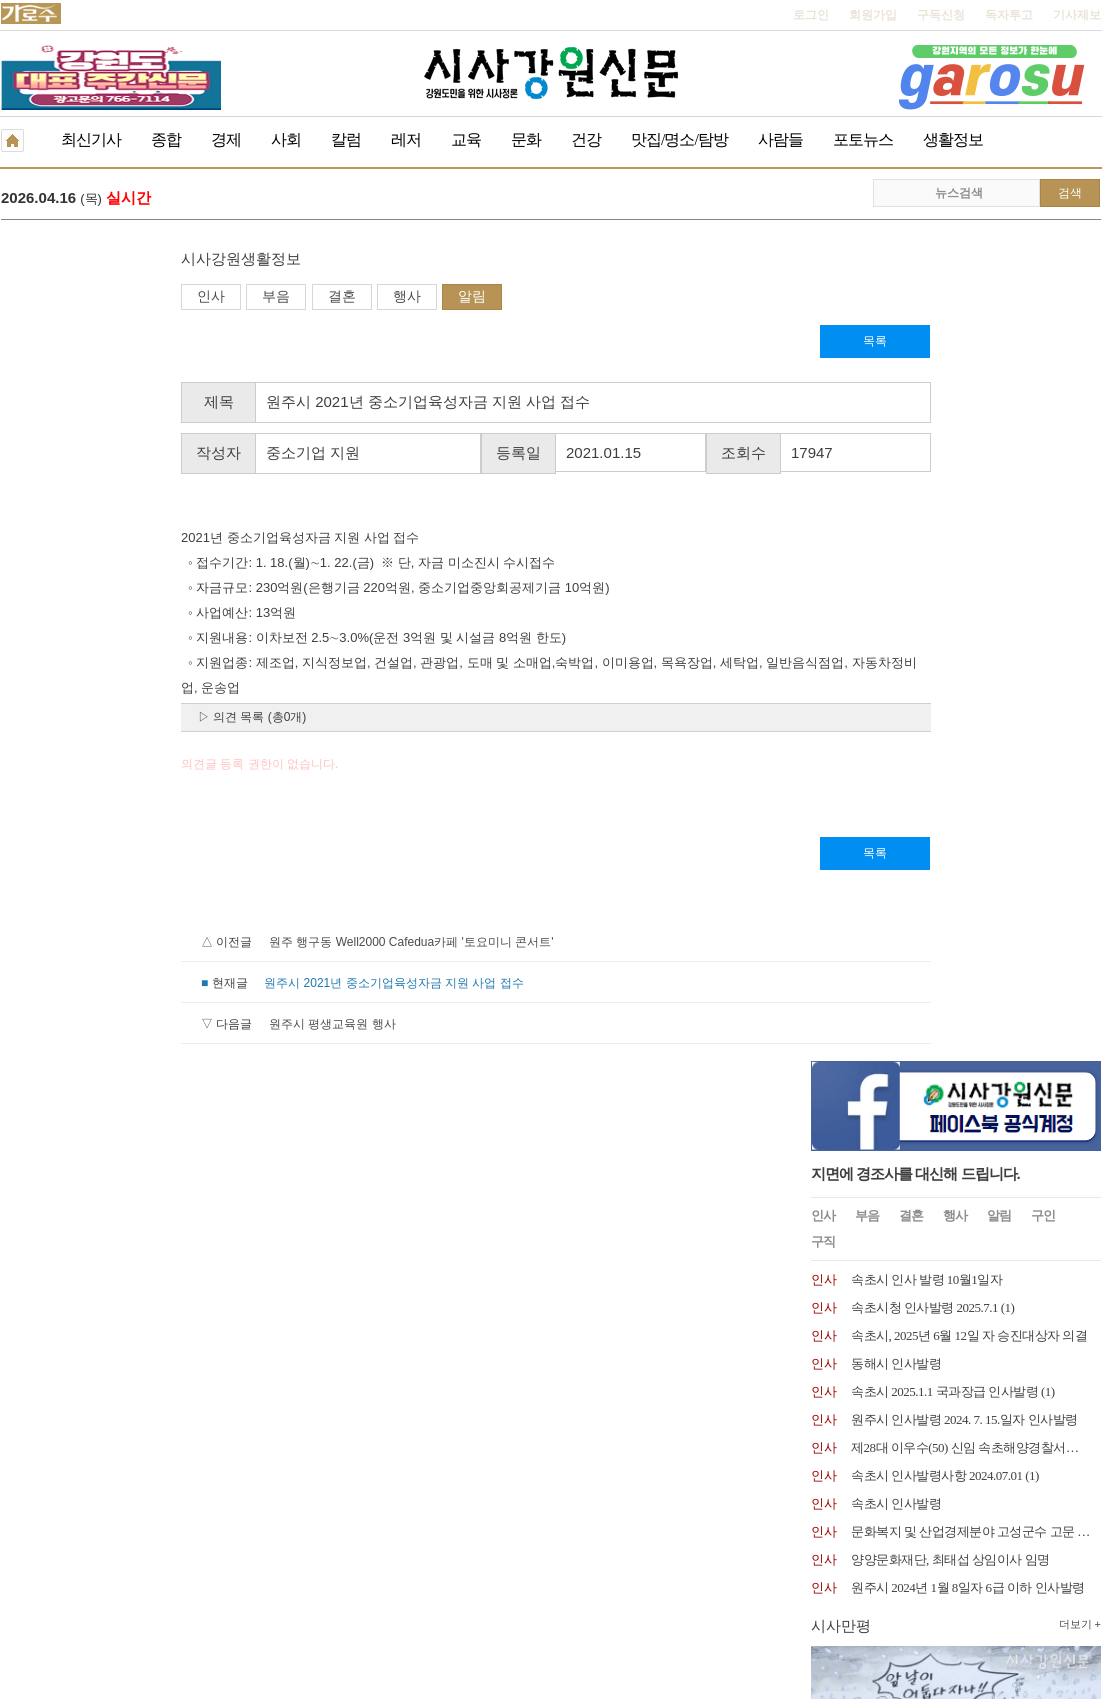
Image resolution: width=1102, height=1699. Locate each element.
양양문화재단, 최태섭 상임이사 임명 (950, 720)
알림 (292, 298)
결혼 (162, 298)
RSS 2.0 (236, 1559)
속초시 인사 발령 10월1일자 (926, 440)
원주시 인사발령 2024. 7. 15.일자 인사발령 (964, 580)
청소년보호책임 (157, 1560)
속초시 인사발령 (896, 664)
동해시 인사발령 (896, 524)
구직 (823, 402)
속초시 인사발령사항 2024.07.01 (937, 636)
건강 (586, 139)
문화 (526, 139)
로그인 (811, 15)
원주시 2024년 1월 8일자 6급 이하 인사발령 (968, 748)
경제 (226, 139)
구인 (1043, 376)
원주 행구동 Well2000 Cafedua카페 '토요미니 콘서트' (231, 944)
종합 (166, 139)
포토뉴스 (863, 139)
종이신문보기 (508, 1560)
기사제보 (1077, 15)
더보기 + (1080, 785)
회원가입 (873, 15)
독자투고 (1009, 15)
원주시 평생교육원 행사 (152, 1026)
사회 (286, 139)
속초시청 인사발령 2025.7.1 (924, 468)
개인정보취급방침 (49, 1560)
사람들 (780, 139)
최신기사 (91, 139)
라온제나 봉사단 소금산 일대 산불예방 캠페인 (363, 199)
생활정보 (953, 139)
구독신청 (941, 15)
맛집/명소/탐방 (679, 139)
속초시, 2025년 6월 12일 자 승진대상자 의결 (969, 496)
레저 (406, 139)
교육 (466, 139)
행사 (227, 298)
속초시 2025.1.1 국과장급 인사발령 (944, 552)
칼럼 (346, 139)
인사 (31, 298)
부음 (96, 298)
